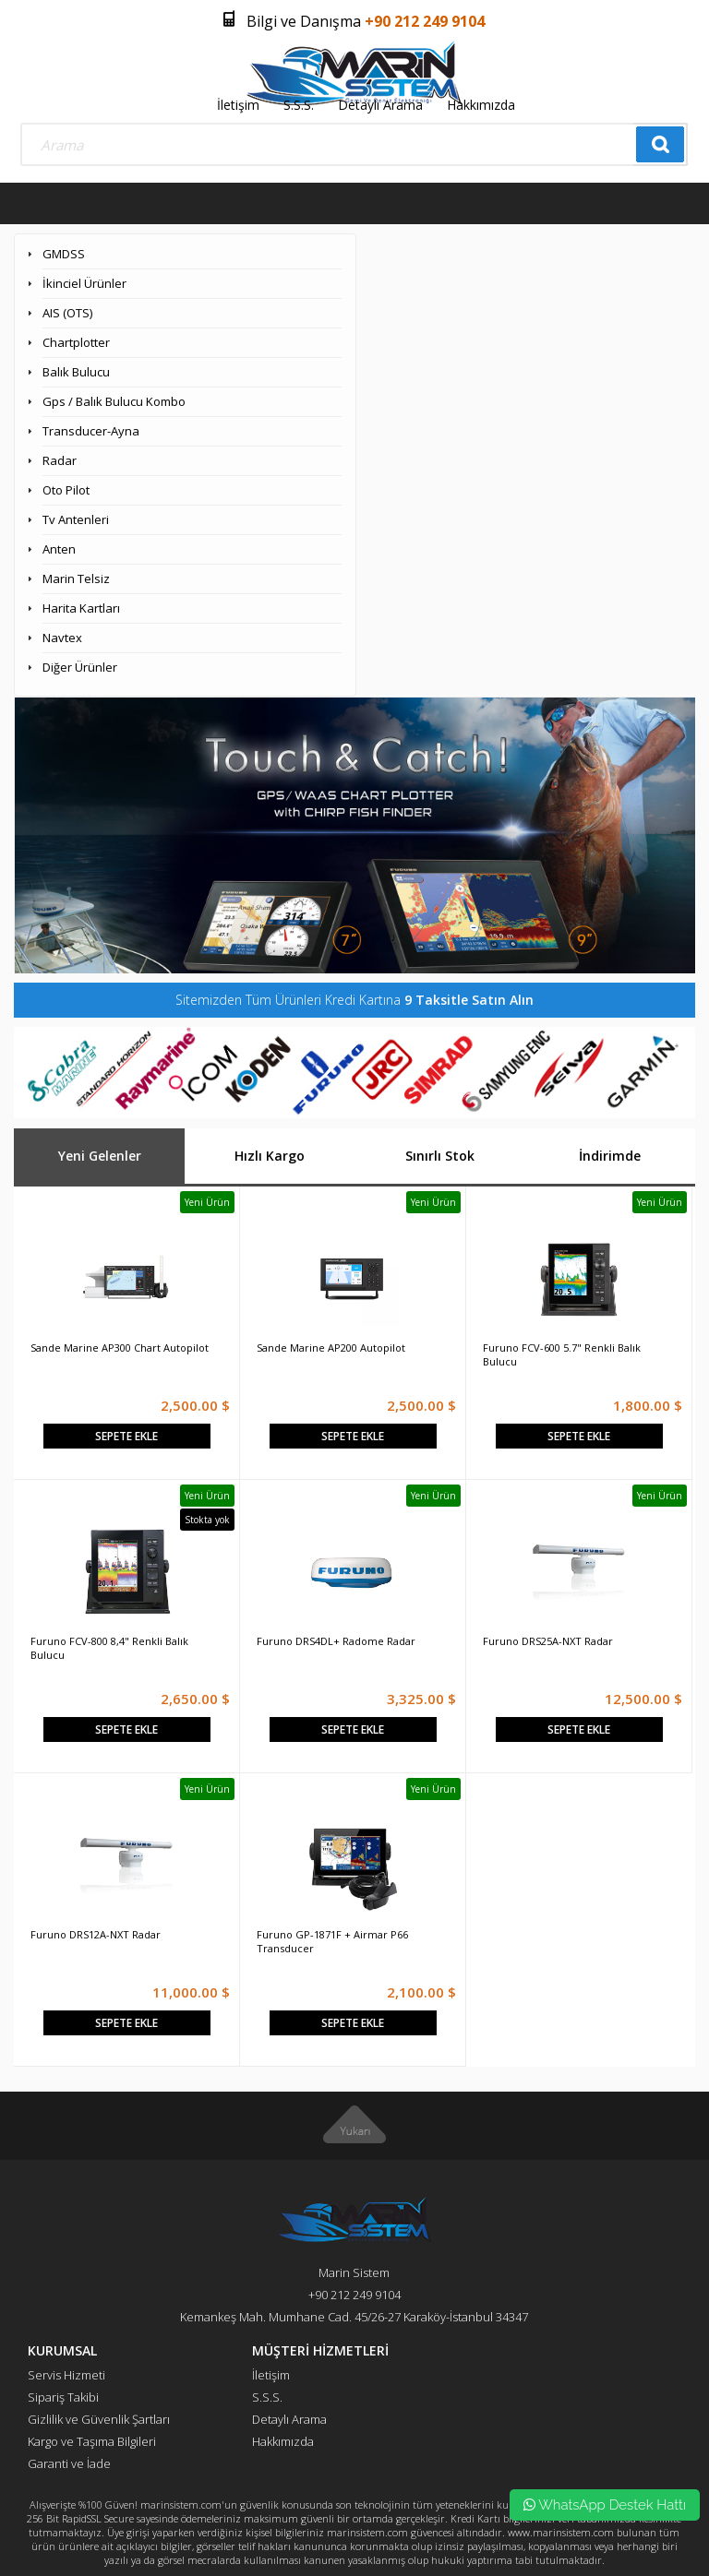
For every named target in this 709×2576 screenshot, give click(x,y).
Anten (59, 549)
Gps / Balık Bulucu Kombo (114, 401)
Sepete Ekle (126, 1436)
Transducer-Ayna (90, 431)
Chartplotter (76, 342)
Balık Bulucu (76, 372)
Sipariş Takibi (63, 2397)
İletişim (238, 104)
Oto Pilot (66, 490)
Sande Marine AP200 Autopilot (331, 1347)
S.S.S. (298, 104)
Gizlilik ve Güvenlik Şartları (99, 2419)
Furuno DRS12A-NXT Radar (95, 1934)
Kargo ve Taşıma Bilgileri (92, 2441)
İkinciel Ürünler (84, 283)
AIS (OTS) (67, 312)
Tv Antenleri (75, 519)
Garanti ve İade (69, 2463)
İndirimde (610, 1155)
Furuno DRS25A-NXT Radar (548, 1641)
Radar (59, 460)
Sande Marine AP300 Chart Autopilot (119, 1347)
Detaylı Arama (380, 104)
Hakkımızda (481, 104)
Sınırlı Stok (440, 1155)
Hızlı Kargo (269, 1155)
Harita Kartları (81, 608)
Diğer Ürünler (79, 667)
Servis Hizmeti (66, 2375)
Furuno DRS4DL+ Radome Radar (336, 1641)
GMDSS (63, 253)
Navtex (62, 637)
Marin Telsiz (76, 578)
